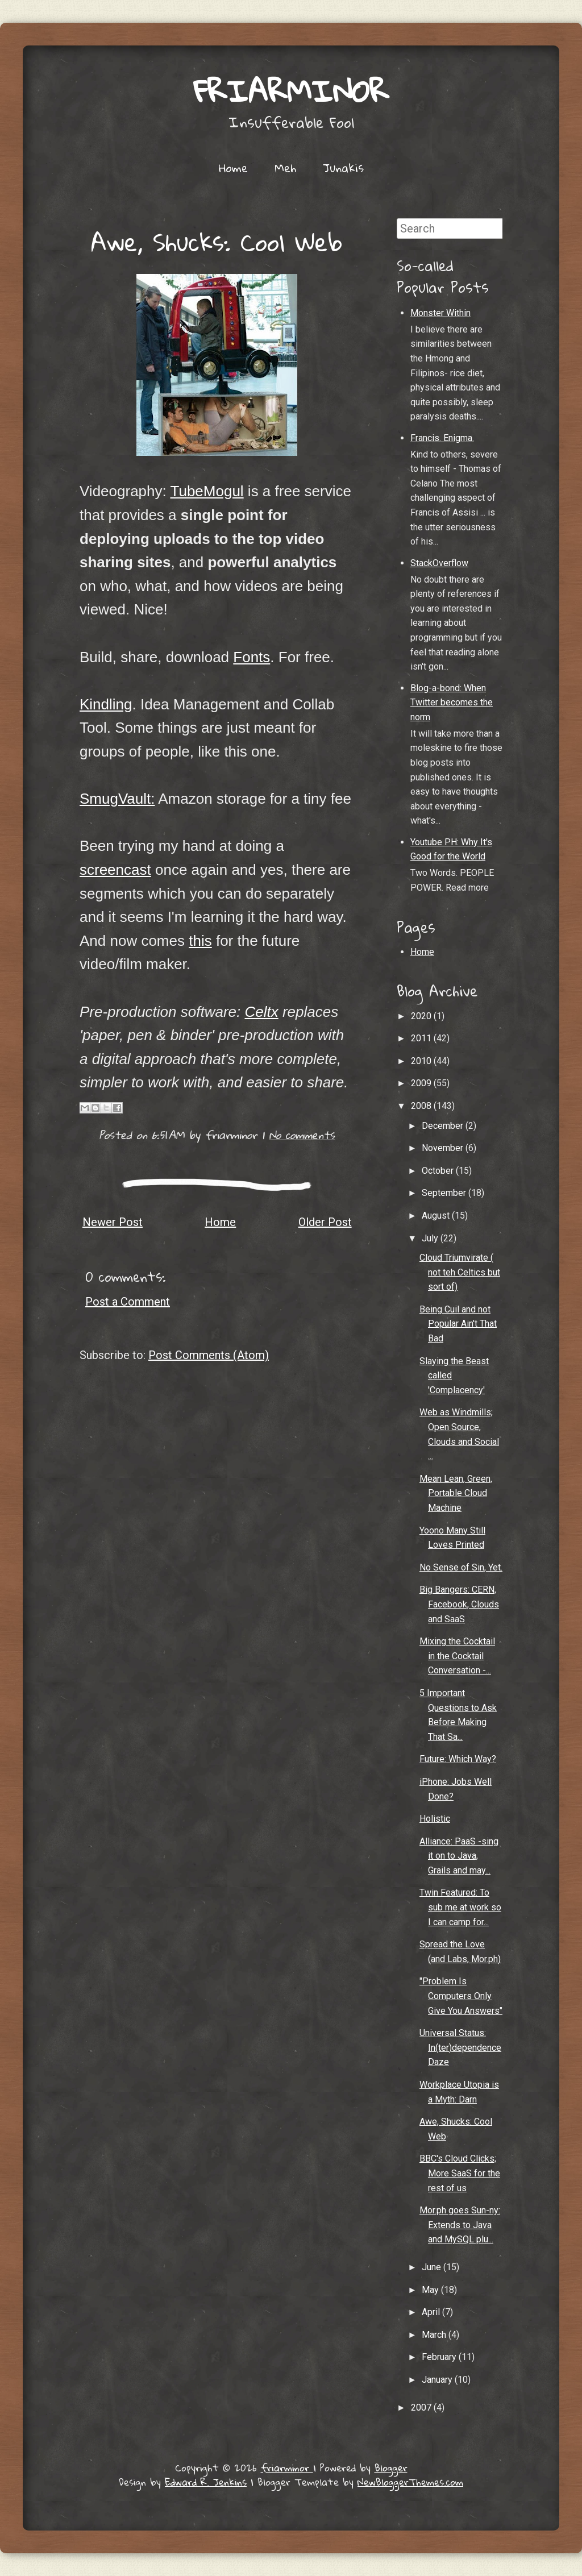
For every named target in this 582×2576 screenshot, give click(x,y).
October (439, 1170)
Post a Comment (127, 1301)
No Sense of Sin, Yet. (460, 1567)
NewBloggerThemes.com (410, 2482)
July (431, 1238)
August (437, 1215)
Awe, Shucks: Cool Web (217, 241)
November (443, 1147)
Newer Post (112, 1222)
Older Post (325, 1222)
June (432, 2267)
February (440, 2356)
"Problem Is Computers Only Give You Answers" (460, 1996)
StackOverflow (439, 563)
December (443, 1125)
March (435, 2334)
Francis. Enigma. (442, 438)
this (200, 940)
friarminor (291, 91)
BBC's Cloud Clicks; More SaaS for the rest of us (459, 2173)
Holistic (434, 1818)
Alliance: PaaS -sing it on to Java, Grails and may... (458, 1856)
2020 (422, 1016)
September (445, 1192)
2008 (422, 1105)
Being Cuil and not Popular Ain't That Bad (458, 1324)
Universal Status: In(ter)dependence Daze (460, 2047)
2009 (422, 1083)
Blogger (391, 2468)
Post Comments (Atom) (208, 1355)
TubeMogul (207, 491)
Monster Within (440, 313)
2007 (422, 2407)
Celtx (261, 1011)
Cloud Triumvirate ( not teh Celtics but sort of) (459, 1272)
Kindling (106, 704)
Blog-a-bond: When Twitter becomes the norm (451, 702)
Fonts (251, 657)
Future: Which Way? (457, 1759)
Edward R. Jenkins (206, 2482)
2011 (422, 1038)
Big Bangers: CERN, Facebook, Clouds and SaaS (459, 1604)
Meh (285, 167)
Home (233, 167)
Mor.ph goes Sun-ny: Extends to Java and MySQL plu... (459, 2225)
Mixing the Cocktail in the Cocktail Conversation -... (457, 1656)
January (438, 2379)
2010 (422, 1061)
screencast (115, 869)
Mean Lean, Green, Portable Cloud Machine (455, 1493)
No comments (302, 1135)
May (431, 2289)
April (432, 2312)
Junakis (343, 167)
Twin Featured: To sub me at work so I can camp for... (460, 1907)
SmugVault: (117, 798)
